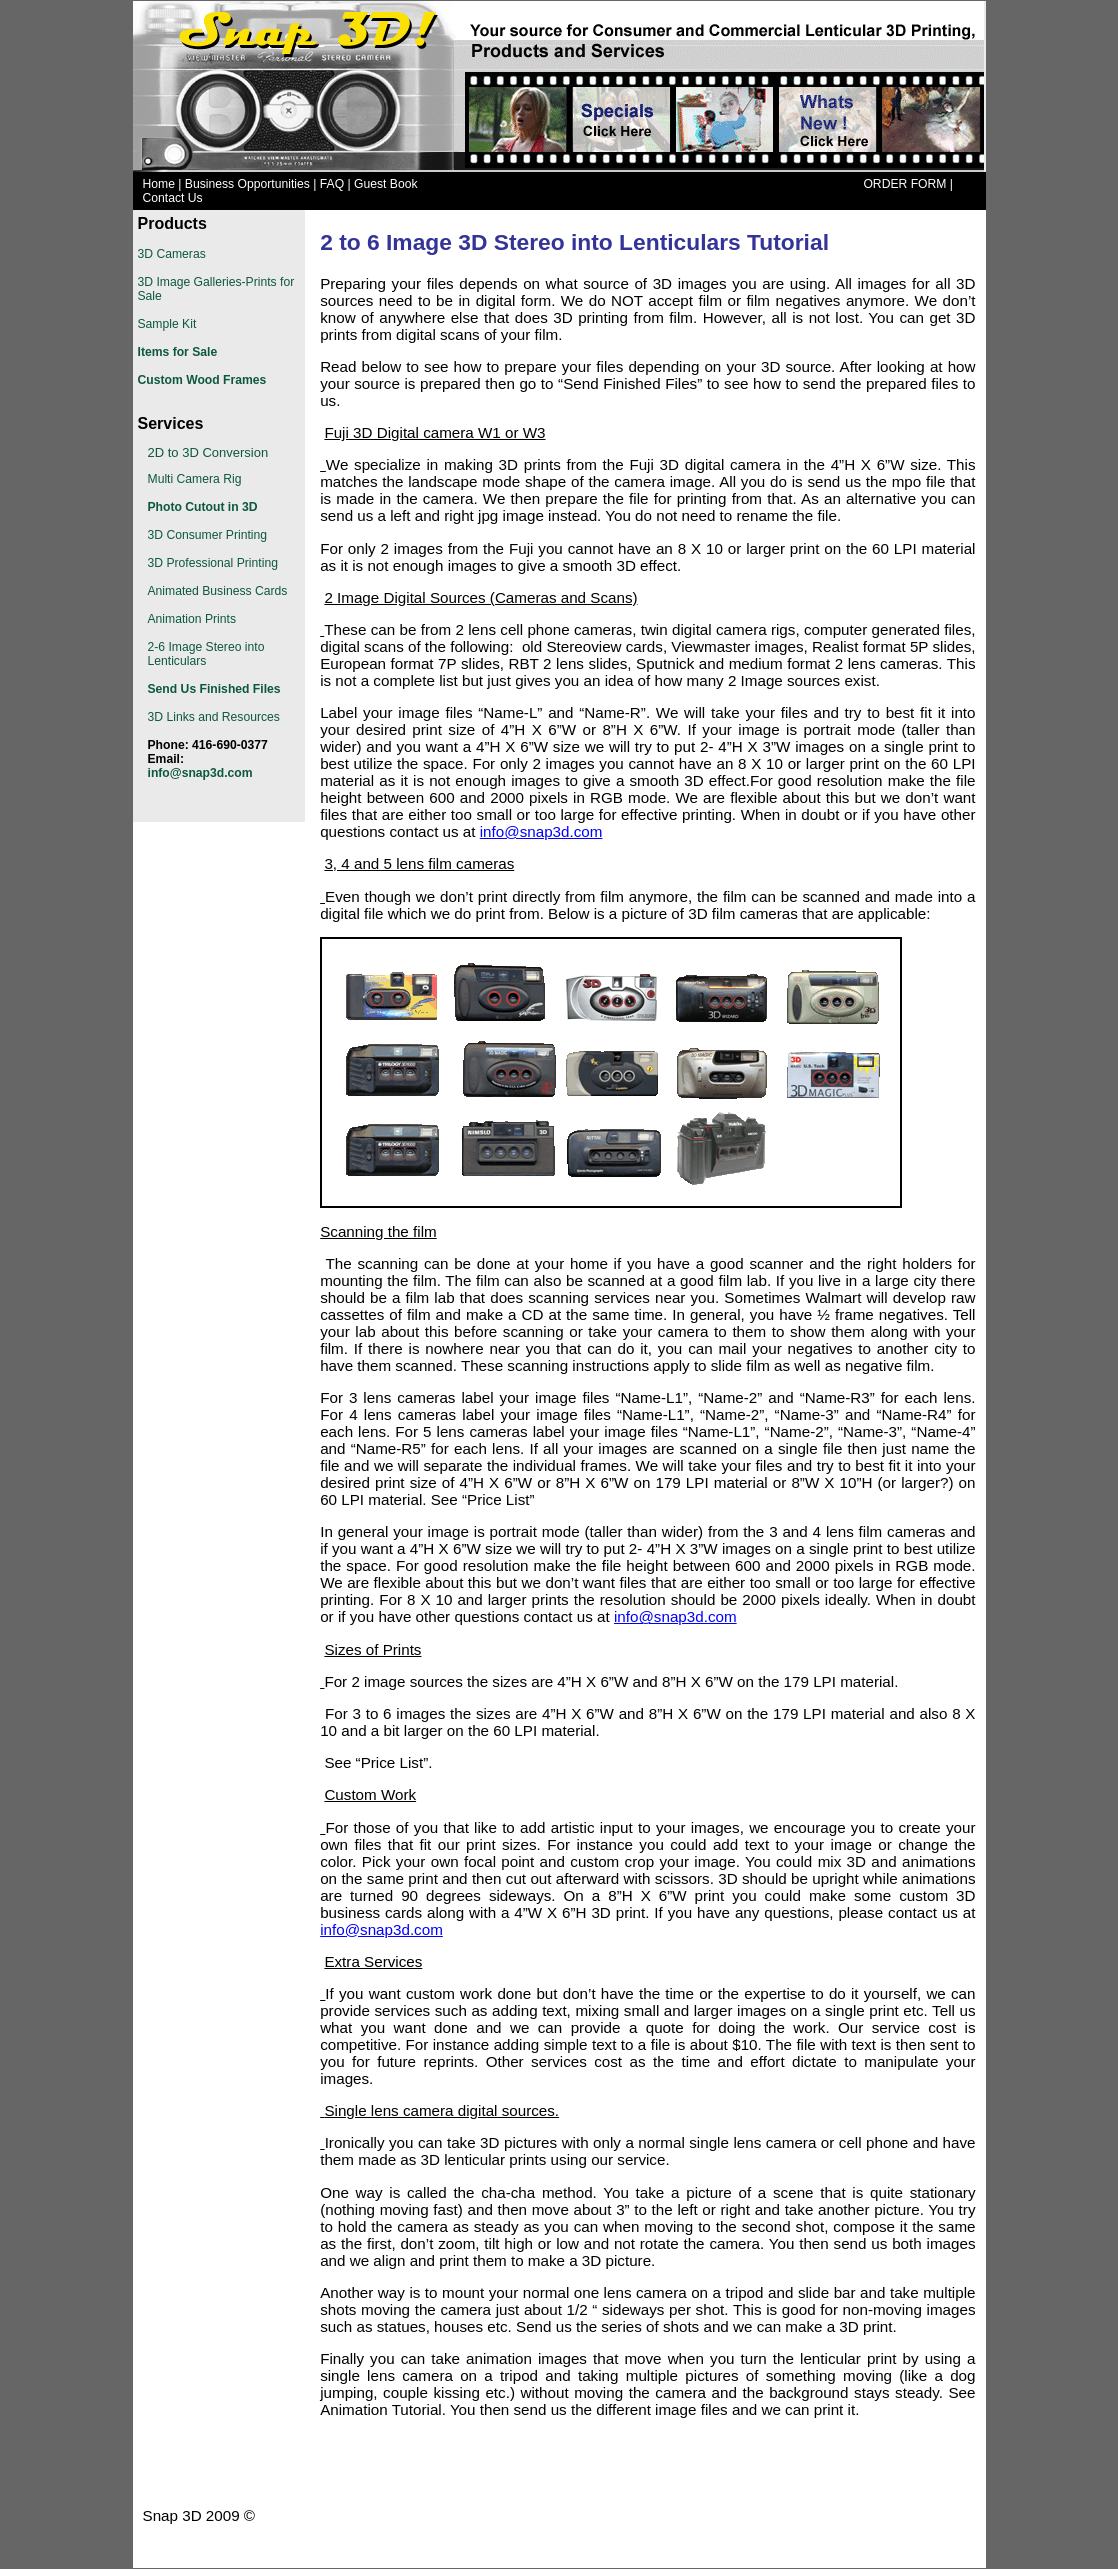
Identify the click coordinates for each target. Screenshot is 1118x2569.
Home (159, 184)
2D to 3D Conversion (208, 452)
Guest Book (386, 184)
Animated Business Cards (218, 591)
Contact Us (173, 198)
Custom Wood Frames (202, 380)
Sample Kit (167, 324)
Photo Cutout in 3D (203, 507)
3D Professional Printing (213, 563)
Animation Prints (192, 619)
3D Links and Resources (214, 717)
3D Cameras (172, 254)
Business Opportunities (247, 184)
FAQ (332, 184)
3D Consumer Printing (208, 535)
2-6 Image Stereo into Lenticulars (206, 654)
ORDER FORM (904, 184)
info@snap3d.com (541, 831)
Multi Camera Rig (195, 479)
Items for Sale (178, 352)
